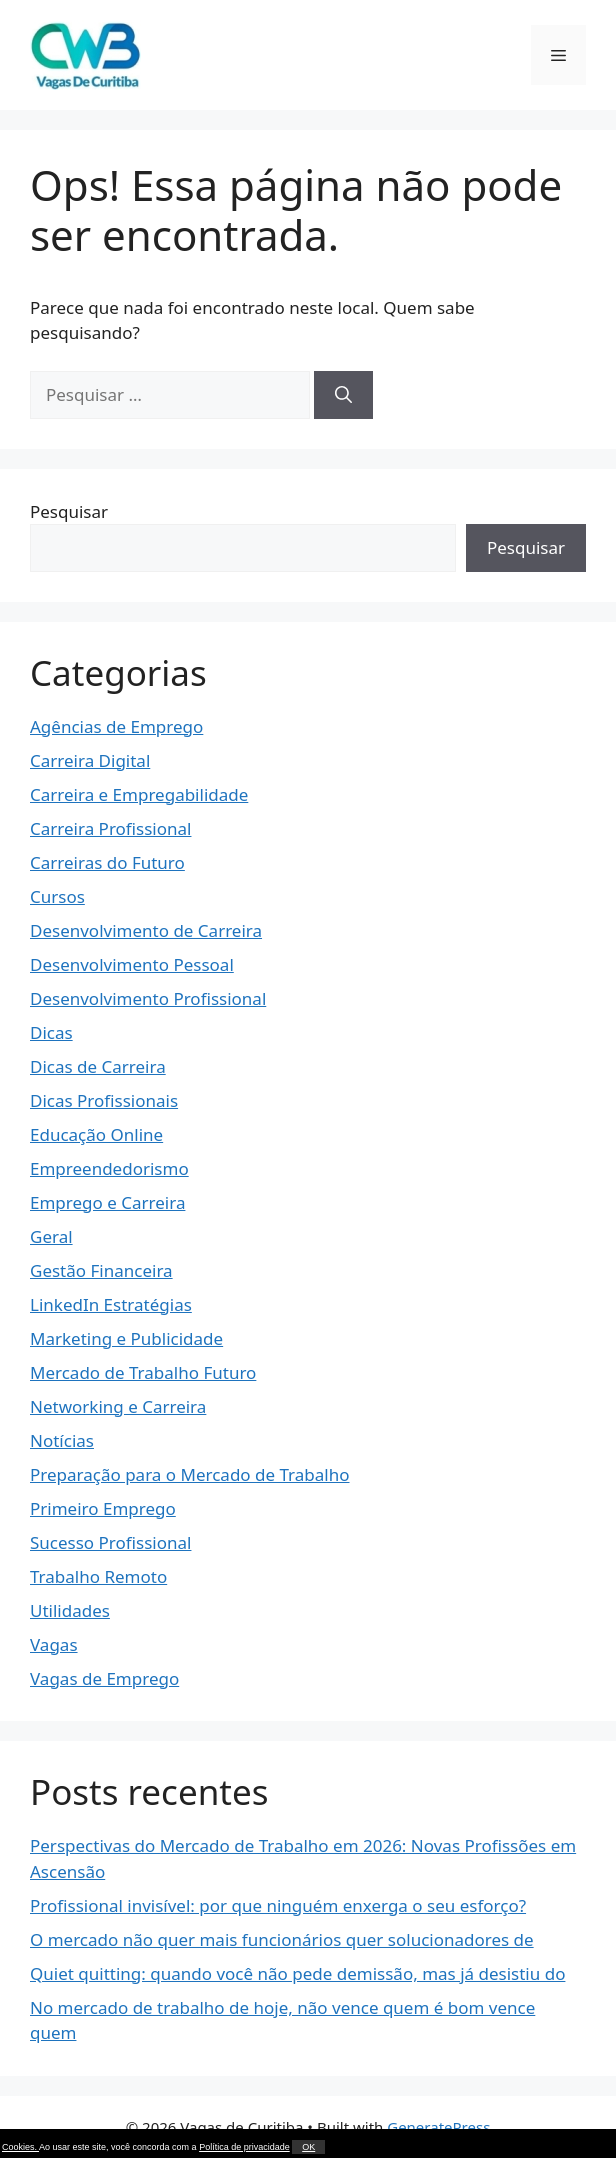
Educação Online (96, 1134)
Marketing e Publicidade (126, 1338)
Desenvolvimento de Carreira (146, 930)
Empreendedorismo (109, 1168)
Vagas (54, 1644)
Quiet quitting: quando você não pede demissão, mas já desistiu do (297, 1973)
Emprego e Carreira (107, 1202)
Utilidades (70, 1610)
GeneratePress (438, 2127)
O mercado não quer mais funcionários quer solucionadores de (282, 1939)
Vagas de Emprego (104, 1678)
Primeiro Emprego (103, 1508)
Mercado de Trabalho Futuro (143, 1372)
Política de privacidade (244, 2147)
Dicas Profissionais (104, 1100)
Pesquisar (69, 511)
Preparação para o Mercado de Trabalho (190, 1474)
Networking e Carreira (118, 1406)
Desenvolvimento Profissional (148, 998)
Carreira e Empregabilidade (139, 794)
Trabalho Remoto (98, 1576)
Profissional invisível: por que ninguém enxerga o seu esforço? (278, 1905)
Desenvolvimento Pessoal (132, 964)
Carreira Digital (90, 760)
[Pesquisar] (343, 395)
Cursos (57, 896)
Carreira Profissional (110, 828)
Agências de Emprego (116, 726)
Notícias (62, 1440)
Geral (51, 1236)
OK (308, 2147)
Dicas (51, 1032)
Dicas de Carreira (98, 1066)
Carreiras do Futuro (107, 862)
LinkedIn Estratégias (111, 1304)
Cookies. (20, 2147)
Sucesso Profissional (110, 1542)
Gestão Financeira (101, 1270)
